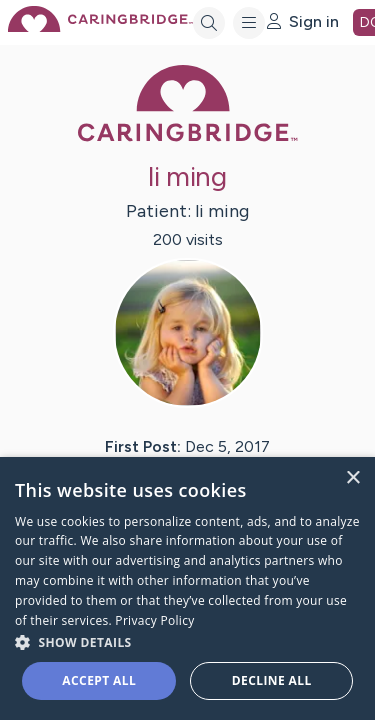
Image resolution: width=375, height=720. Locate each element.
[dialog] (187, 588)
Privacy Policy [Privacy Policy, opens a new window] (154, 620)
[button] (187, 641)
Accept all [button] (99, 680)
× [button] (352, 478)
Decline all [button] (272, 680)
